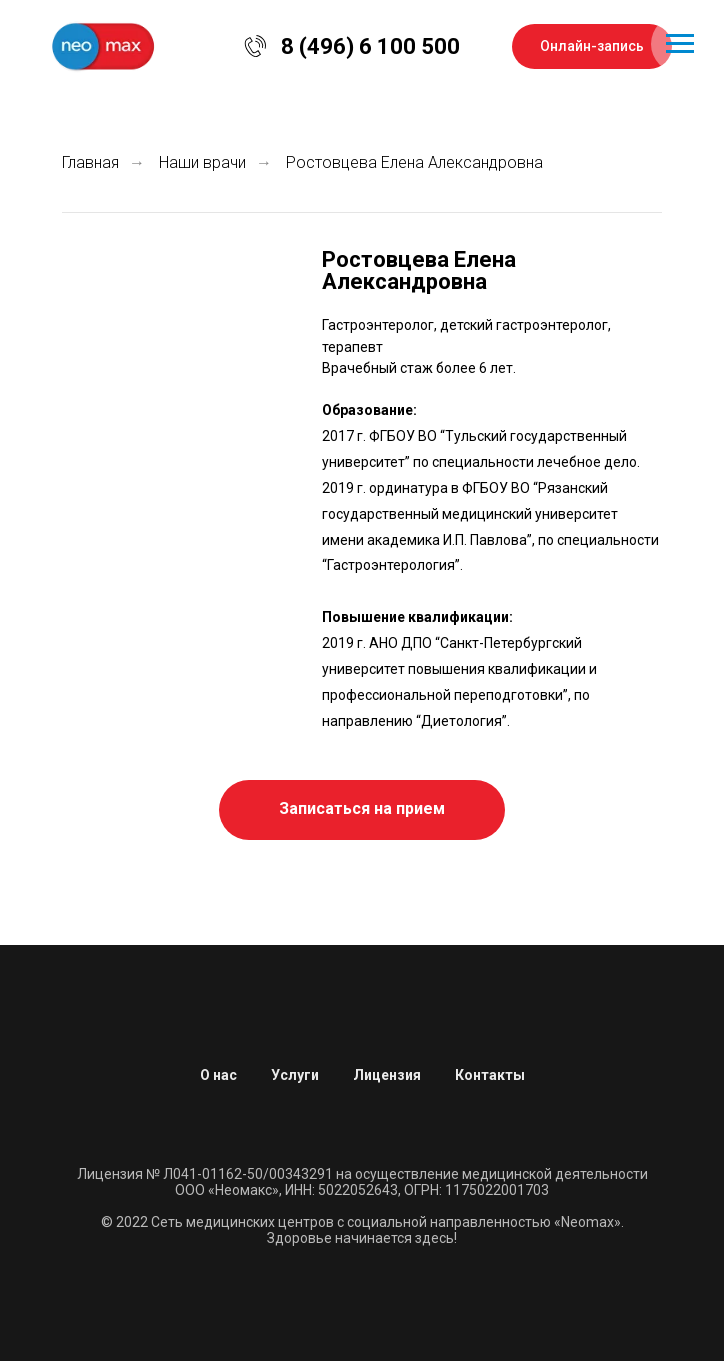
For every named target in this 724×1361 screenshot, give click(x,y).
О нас (218, 1075)
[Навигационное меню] (680, 44)
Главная (90, 162)
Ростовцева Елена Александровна (414, 162)
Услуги (295, 1075)
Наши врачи (202, 162)
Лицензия (387, 1075)
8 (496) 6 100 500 (370, 46)
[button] (362, 810)
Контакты (490, 1075)
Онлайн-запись (592, 46)
